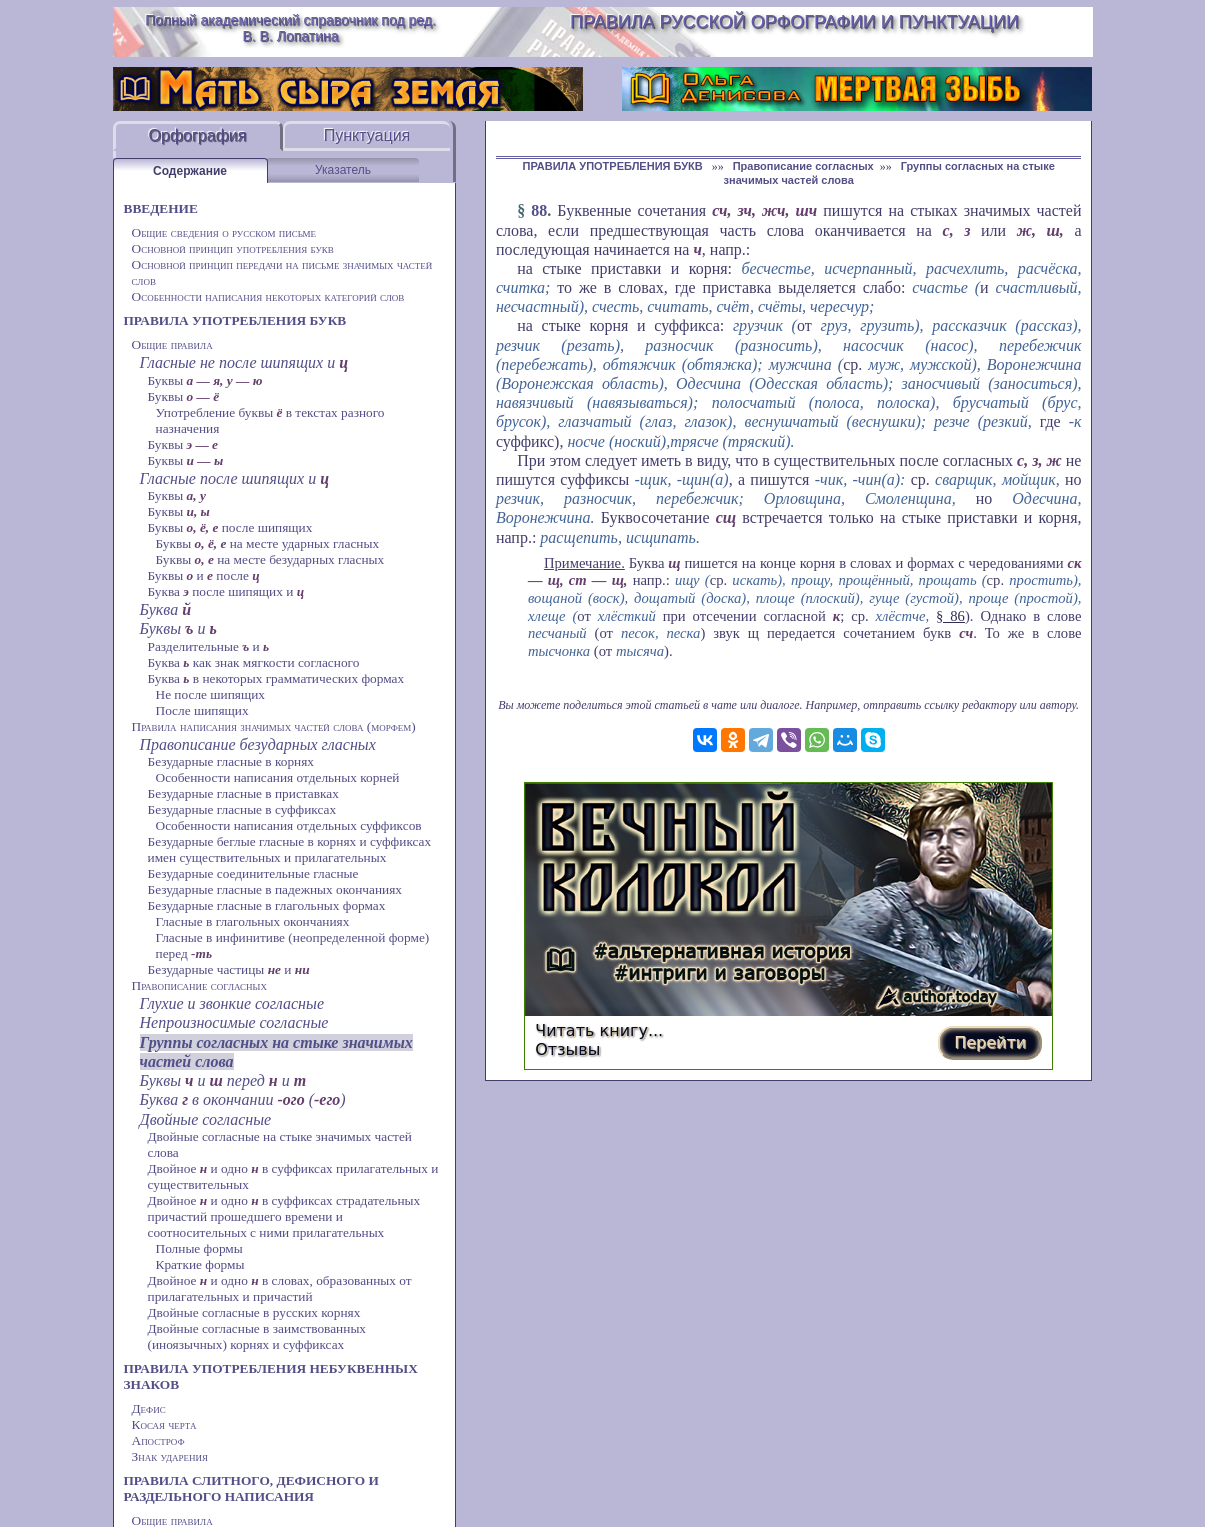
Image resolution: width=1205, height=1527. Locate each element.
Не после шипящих (211, 694)
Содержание (190, 171)
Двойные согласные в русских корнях (254, 1312)
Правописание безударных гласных (258, 744)
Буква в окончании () (243, 1099)
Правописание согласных (199, 985)
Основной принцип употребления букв (233, 248)
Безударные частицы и (229, 969)
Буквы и (178, 628)
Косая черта (164, 1424)
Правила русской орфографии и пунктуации (794, 22)
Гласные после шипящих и (235, 478)
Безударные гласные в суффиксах (242, 809)
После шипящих (202, 710)
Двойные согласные (206, 1119)
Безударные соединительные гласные (253, 873)
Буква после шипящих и (226, 591)
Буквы (205, 380)
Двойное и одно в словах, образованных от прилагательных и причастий (280, 1288)
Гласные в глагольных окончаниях (253, 921)
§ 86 (950, 616)
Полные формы (199, 1248)
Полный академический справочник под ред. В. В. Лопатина (290, 28)
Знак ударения (170, 1456)
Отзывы (567, 1049)
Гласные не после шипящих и (244, 362)
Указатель (343, 170)
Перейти (990, 1042)
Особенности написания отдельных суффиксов (289, 825)
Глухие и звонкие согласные (232, 1003)
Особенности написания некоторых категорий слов (268, 296)
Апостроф (158, 1440)
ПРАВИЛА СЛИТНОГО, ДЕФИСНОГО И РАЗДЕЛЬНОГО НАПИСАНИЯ (251, 1488)
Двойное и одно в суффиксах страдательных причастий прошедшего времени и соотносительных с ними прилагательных (284, 1216)
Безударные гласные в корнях (231, 761)
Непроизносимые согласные (234, 1022)
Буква (166, 609)
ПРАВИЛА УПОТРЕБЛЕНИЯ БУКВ (235, 320)
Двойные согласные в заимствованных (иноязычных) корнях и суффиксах (257, 1336)
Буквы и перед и (223, 1080)
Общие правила (172, 344)
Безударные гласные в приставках (243, 793)
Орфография (198, 135)
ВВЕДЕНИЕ (161, 208)
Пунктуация (367, 135)
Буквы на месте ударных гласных (268, 543)
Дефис (149, 1408)
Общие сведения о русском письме (224, 232)
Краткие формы (200, 1264)
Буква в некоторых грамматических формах (276, 678)
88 (539, 210)
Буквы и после (204, 575)
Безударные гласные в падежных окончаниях (275, 889)
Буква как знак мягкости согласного (254, 662)
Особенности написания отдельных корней (278, 777)
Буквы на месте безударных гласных (270, 559)
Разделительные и (209, 646)
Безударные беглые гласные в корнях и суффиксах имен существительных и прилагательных (290, 849)
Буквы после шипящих (230, 527)
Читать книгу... (599, 1030)
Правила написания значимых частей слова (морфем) (274, 726)
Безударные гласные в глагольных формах (267, 905)
